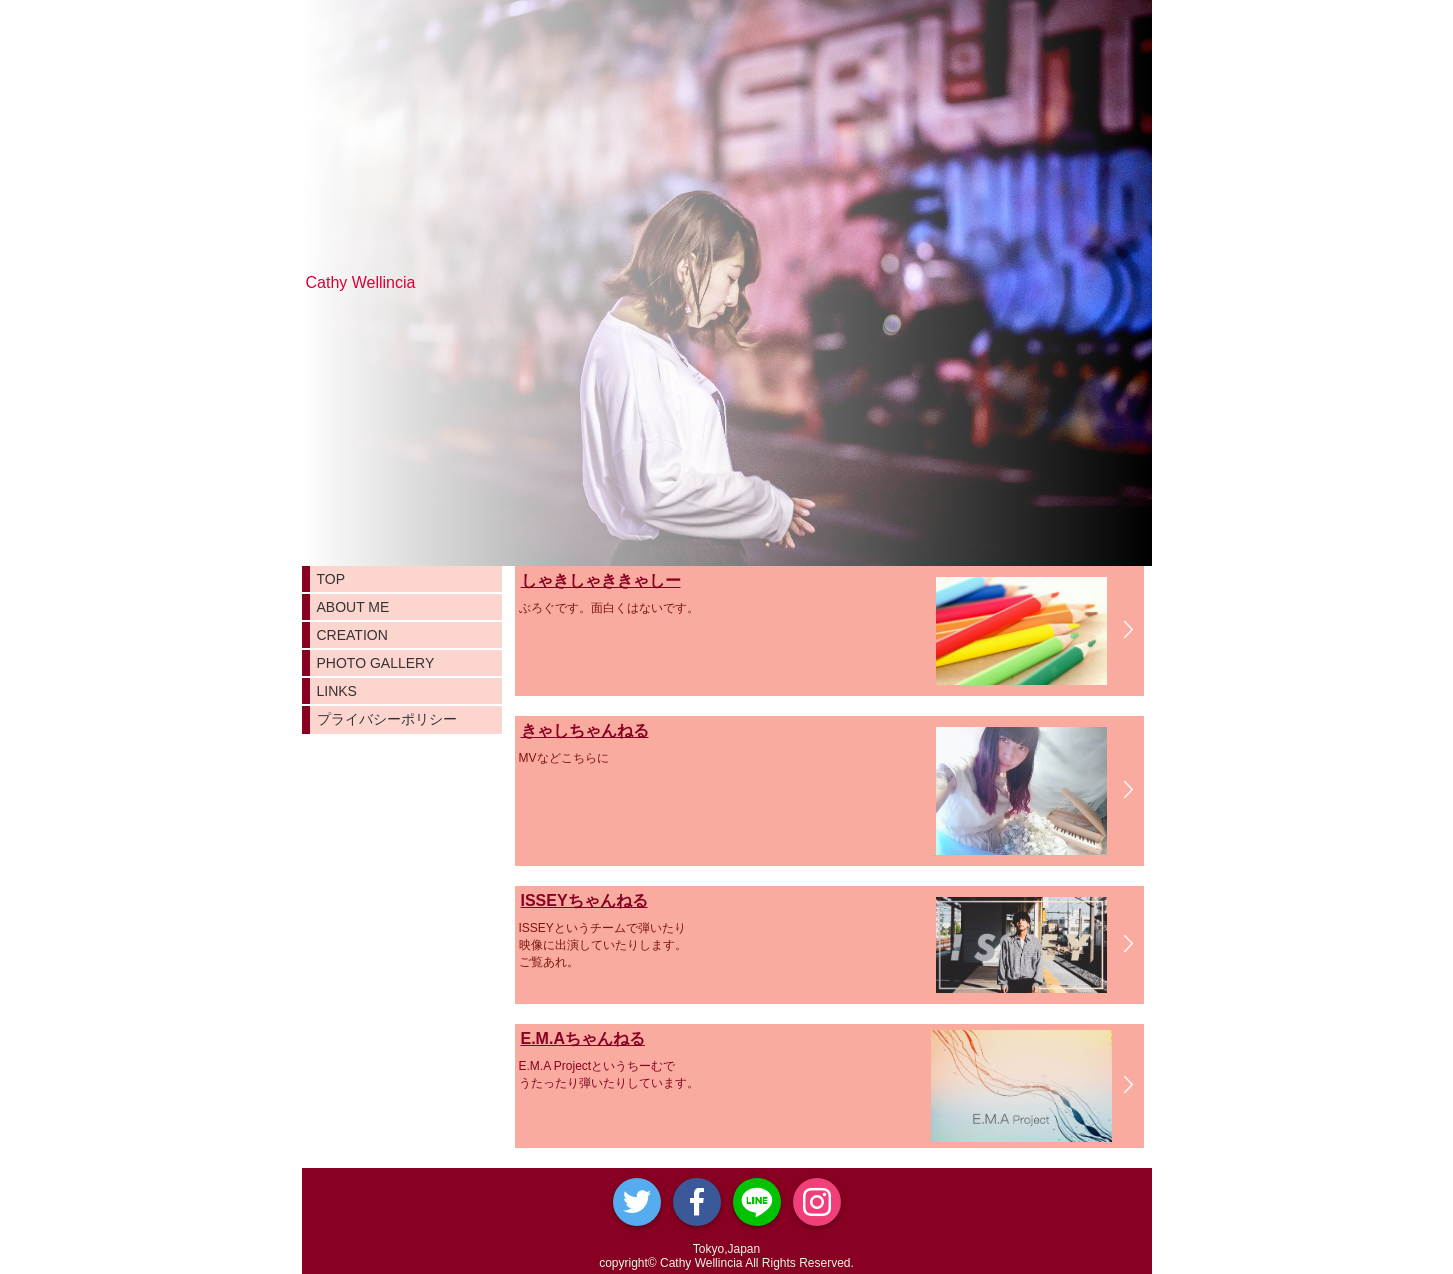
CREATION (352, 635)
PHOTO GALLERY (376, 663)
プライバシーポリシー (387, 719)
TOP (331, 579)
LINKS (337, 691)
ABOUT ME (353, 607)
